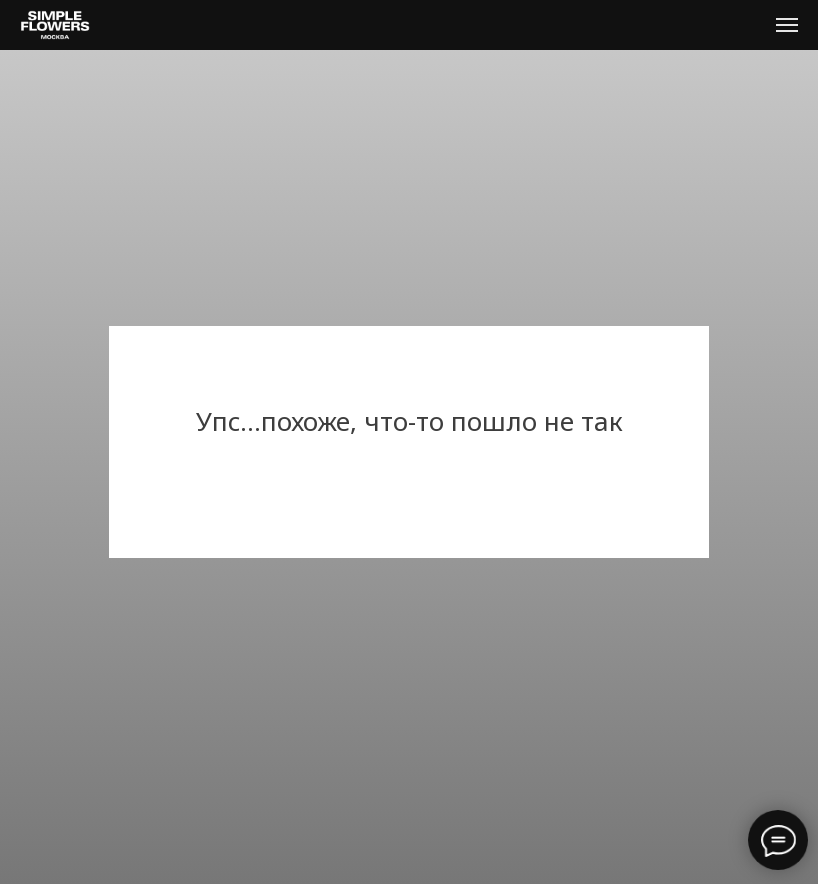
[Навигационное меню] (787, 25)
